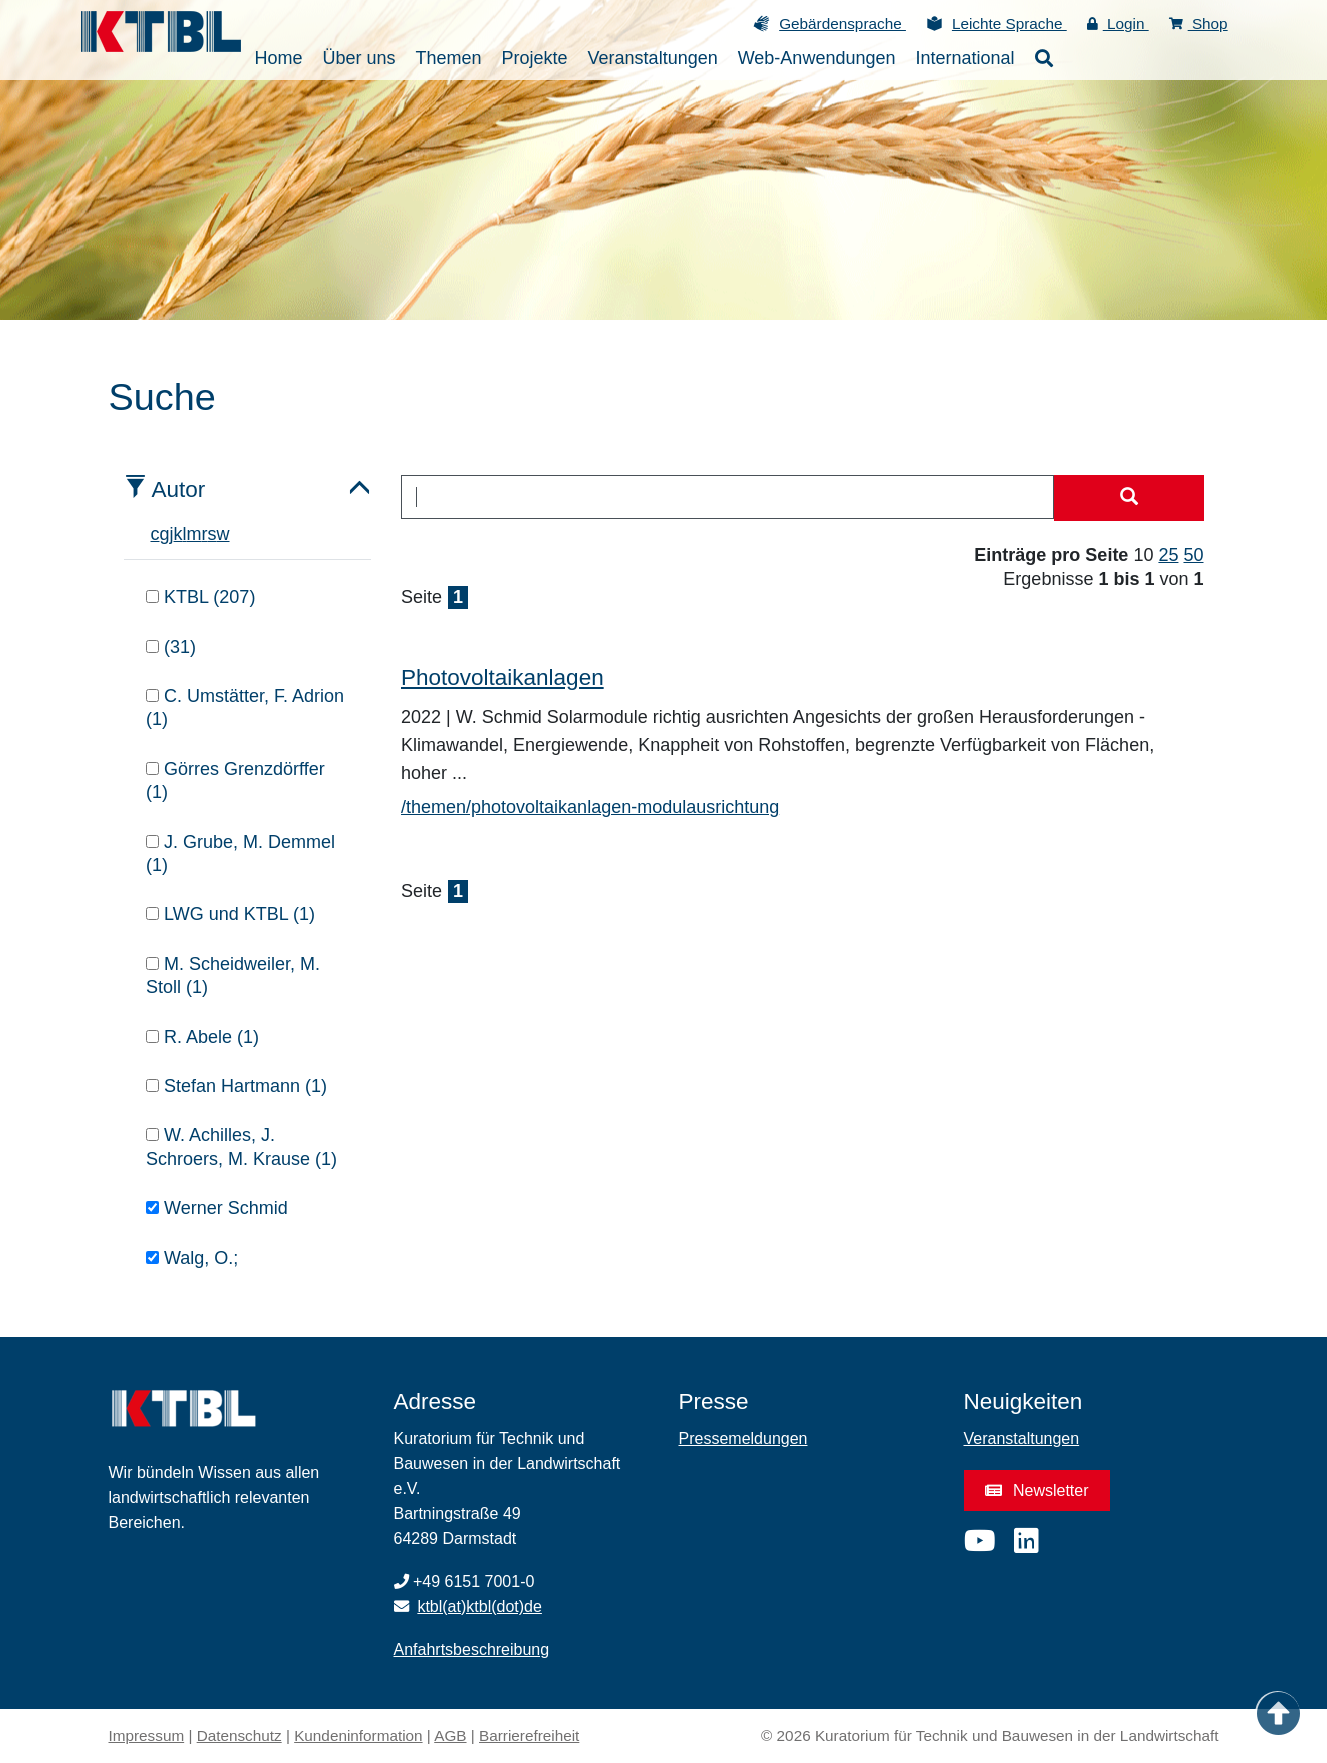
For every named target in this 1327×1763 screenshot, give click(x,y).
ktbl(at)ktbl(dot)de (479, 1606)
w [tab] (223, 534)
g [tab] (165, 534)
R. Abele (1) (202, 1037)
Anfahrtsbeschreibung (472, 1649)
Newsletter (1037, 1490)
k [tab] (178, 534)
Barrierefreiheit (529, 1735)
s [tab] (212, 534)
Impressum (147, 1735)
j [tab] (172, 534)
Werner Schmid (217, 1208)
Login (1118, 23)
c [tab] (155, 534)
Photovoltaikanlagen (502, 677)
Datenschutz (239, 1735)
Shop (1198, 23)
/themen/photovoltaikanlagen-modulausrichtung (590, 807)
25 (1168, 555)
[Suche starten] (1129, 498)
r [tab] (205, 534)
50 (1193, 555)
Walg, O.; (192, 1258)
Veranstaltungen (1022, 1438)
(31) (171, 647)
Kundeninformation (358, 1735)
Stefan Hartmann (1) (236, 1086)
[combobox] (727, 497)
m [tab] (194, 534)
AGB (450, 1735)
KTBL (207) (200, 597)
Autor (179, 489)
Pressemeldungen (743, 1438)
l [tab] (185, 534)
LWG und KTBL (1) (230, 914)
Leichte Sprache (1009, 23)
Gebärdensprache (842, 23)
